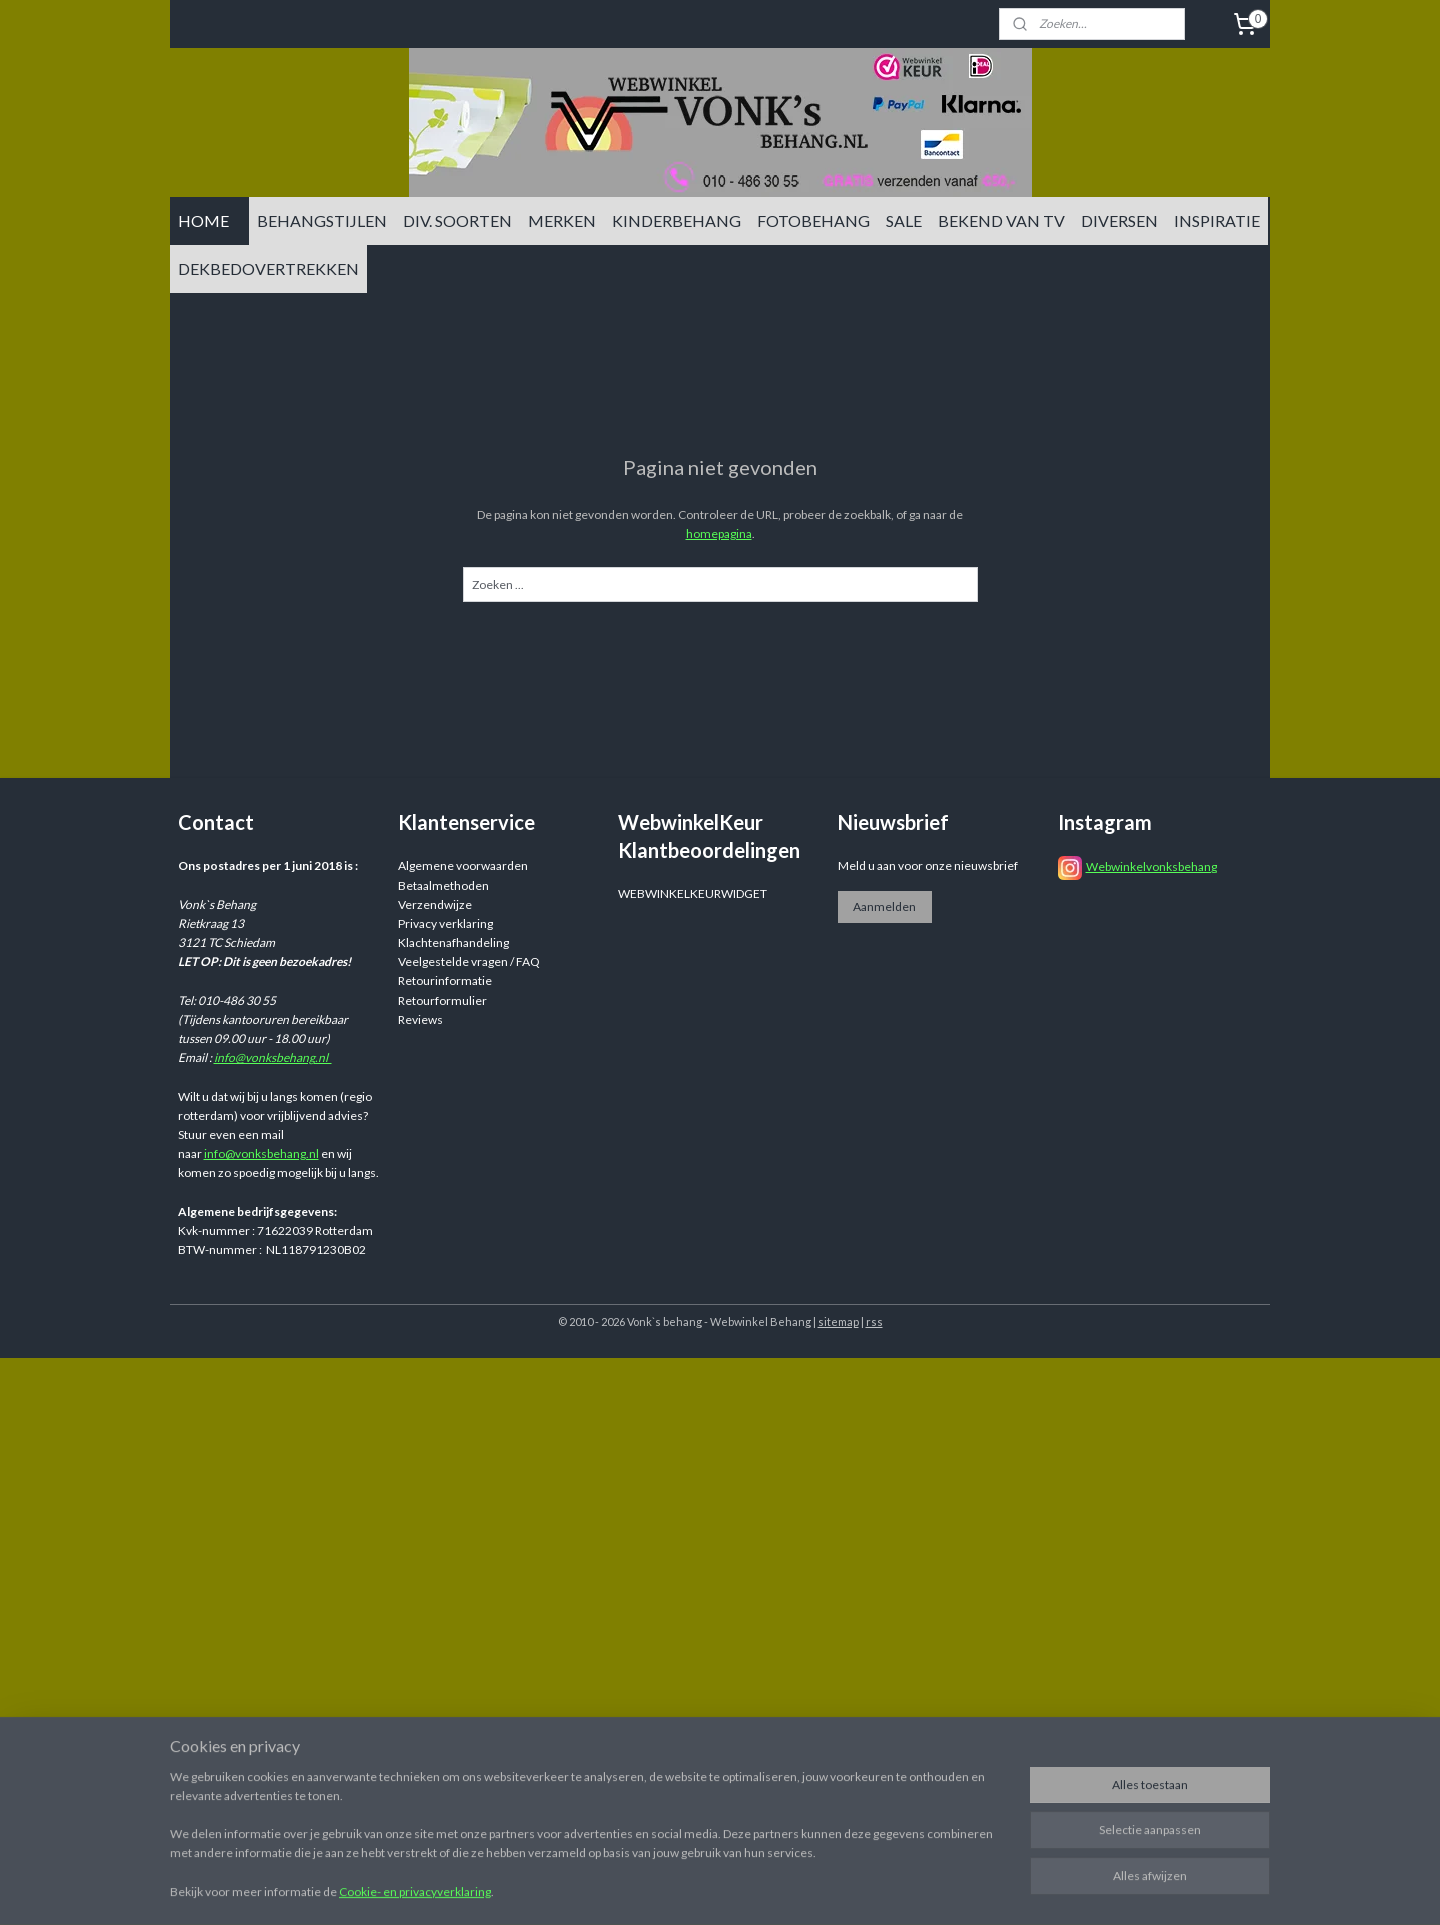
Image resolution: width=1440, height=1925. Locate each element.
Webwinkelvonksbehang (1151, 866)
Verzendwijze (435, 904)
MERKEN (562, 220)
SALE (904, 220)
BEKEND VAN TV (1001, 220)
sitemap (838, 1321)
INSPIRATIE (1217, 220)
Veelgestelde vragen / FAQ (469, 961)
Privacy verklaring (445, 923)
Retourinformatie (445, 980)
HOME (203, 220)
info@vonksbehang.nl (273, 1057)
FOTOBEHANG (813, 220)
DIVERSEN (1119, 220)
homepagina (719, 533)
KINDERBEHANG (676, 220)
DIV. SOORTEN (457, 220)
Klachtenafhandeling (453, 942)
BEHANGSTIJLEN (322, 220)
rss (874, 1321)
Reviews (420, 1019)
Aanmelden (884, 906)
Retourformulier (442, 1000)
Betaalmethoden (443, 885)
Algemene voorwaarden (463, 865)
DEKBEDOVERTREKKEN (268, 268)
